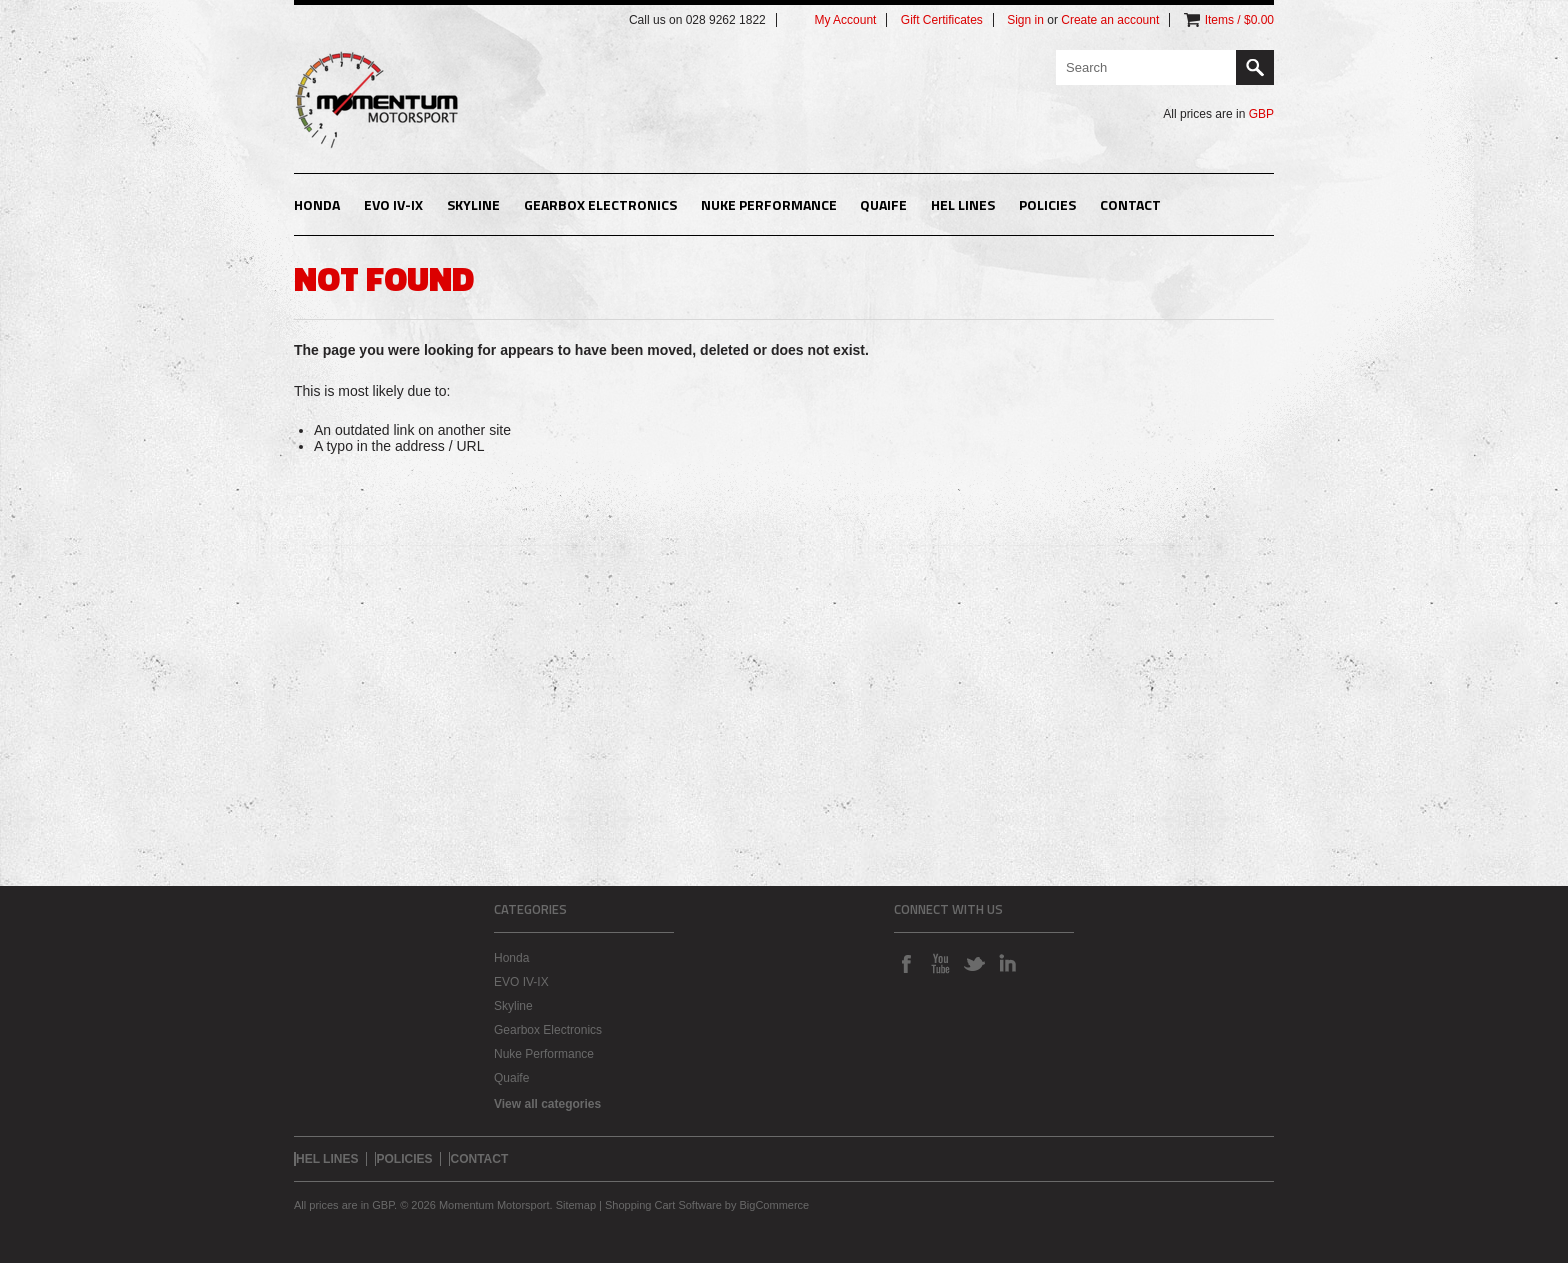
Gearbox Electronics (600, 204)
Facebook (906, 963)
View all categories (547, 1104)
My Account (845, 20)
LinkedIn (1008, 963)
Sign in (1025, 20)
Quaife (883, 204)
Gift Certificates (942, 20)
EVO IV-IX (393, 204)
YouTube (940, 963)
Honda (317, 204)
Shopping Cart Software (663, 1205)
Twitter (974, 963)
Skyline (473, 204)
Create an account (1110, 20)
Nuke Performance (769, 204)
